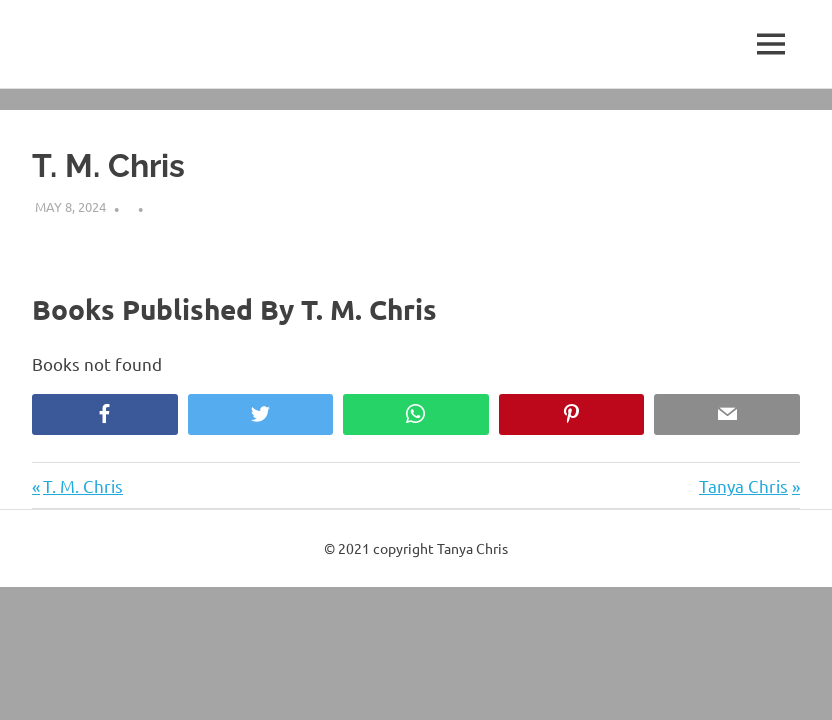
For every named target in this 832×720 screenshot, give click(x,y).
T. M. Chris (82, 485)
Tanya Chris (743, 485)
